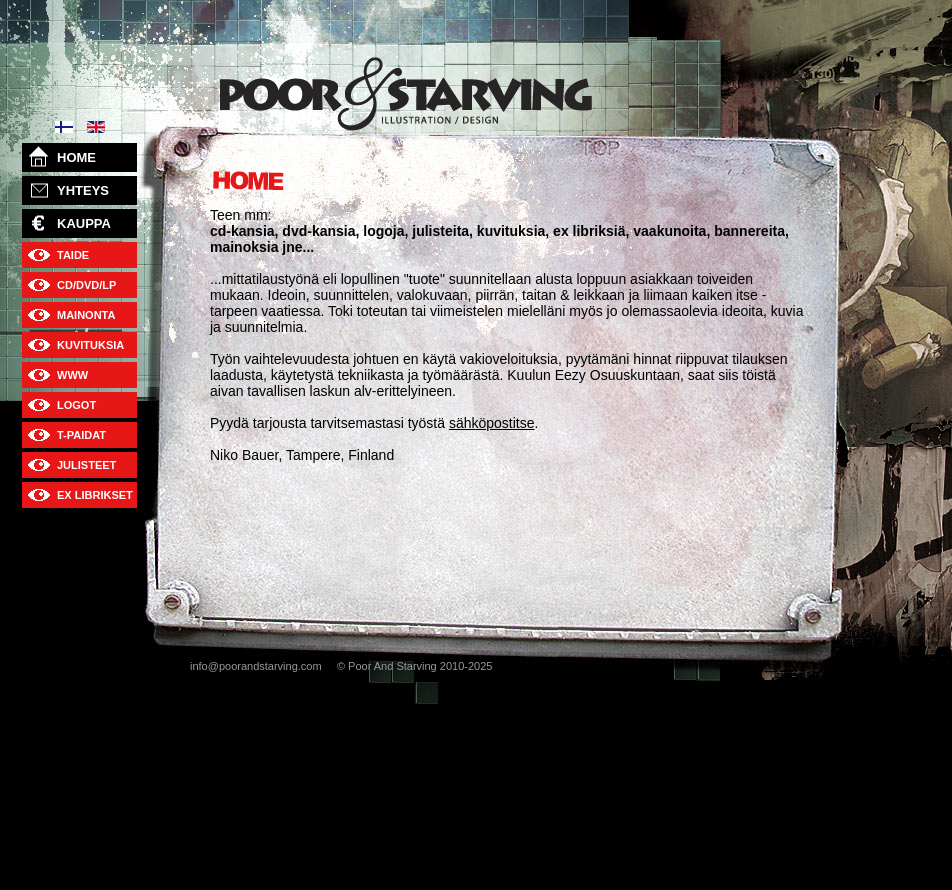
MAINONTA (86, 315)
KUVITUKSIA (90, 345)
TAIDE (73, 255)
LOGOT (76, 405)
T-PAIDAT (81, 435)
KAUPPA (84, 223)
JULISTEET (86, 465)
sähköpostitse (492, 423)
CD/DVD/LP (86, 285)
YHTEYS (83, 190)
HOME (76, 157)
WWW (72, 375)
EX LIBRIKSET (95, 495)
